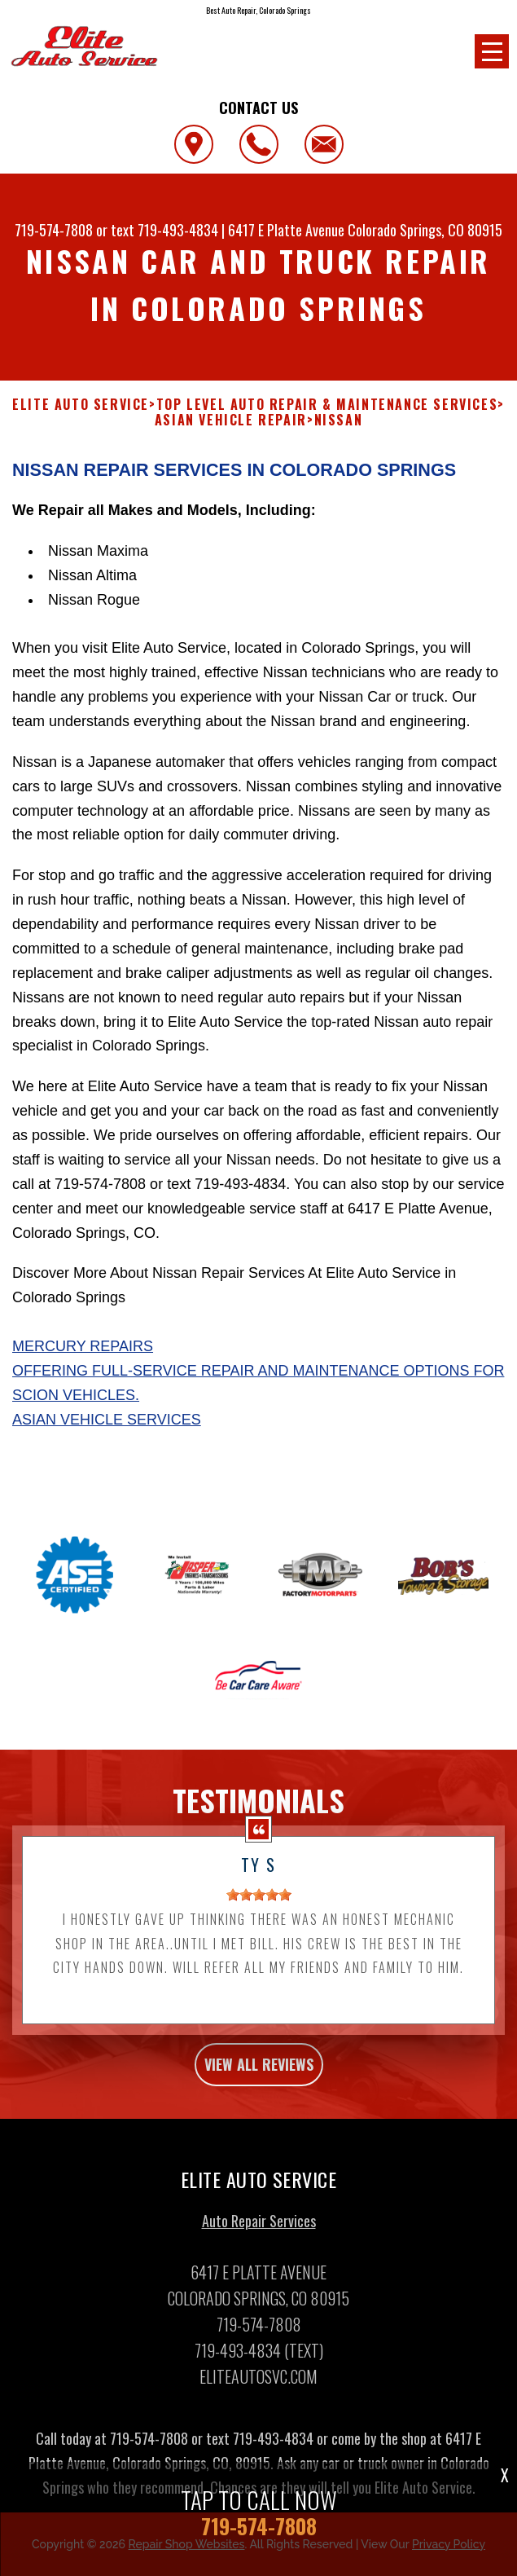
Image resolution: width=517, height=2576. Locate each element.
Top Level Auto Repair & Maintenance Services (326, 404)
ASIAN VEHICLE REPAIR (231, 420)
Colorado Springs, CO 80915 (425, 229)
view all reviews (258, 2074)
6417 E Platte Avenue (286, 229)
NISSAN (338, 420)
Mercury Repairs (82, 1357)
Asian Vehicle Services (106, 1429)
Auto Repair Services (259, 2230)
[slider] (258, 1905)
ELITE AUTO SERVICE (80, 404)
